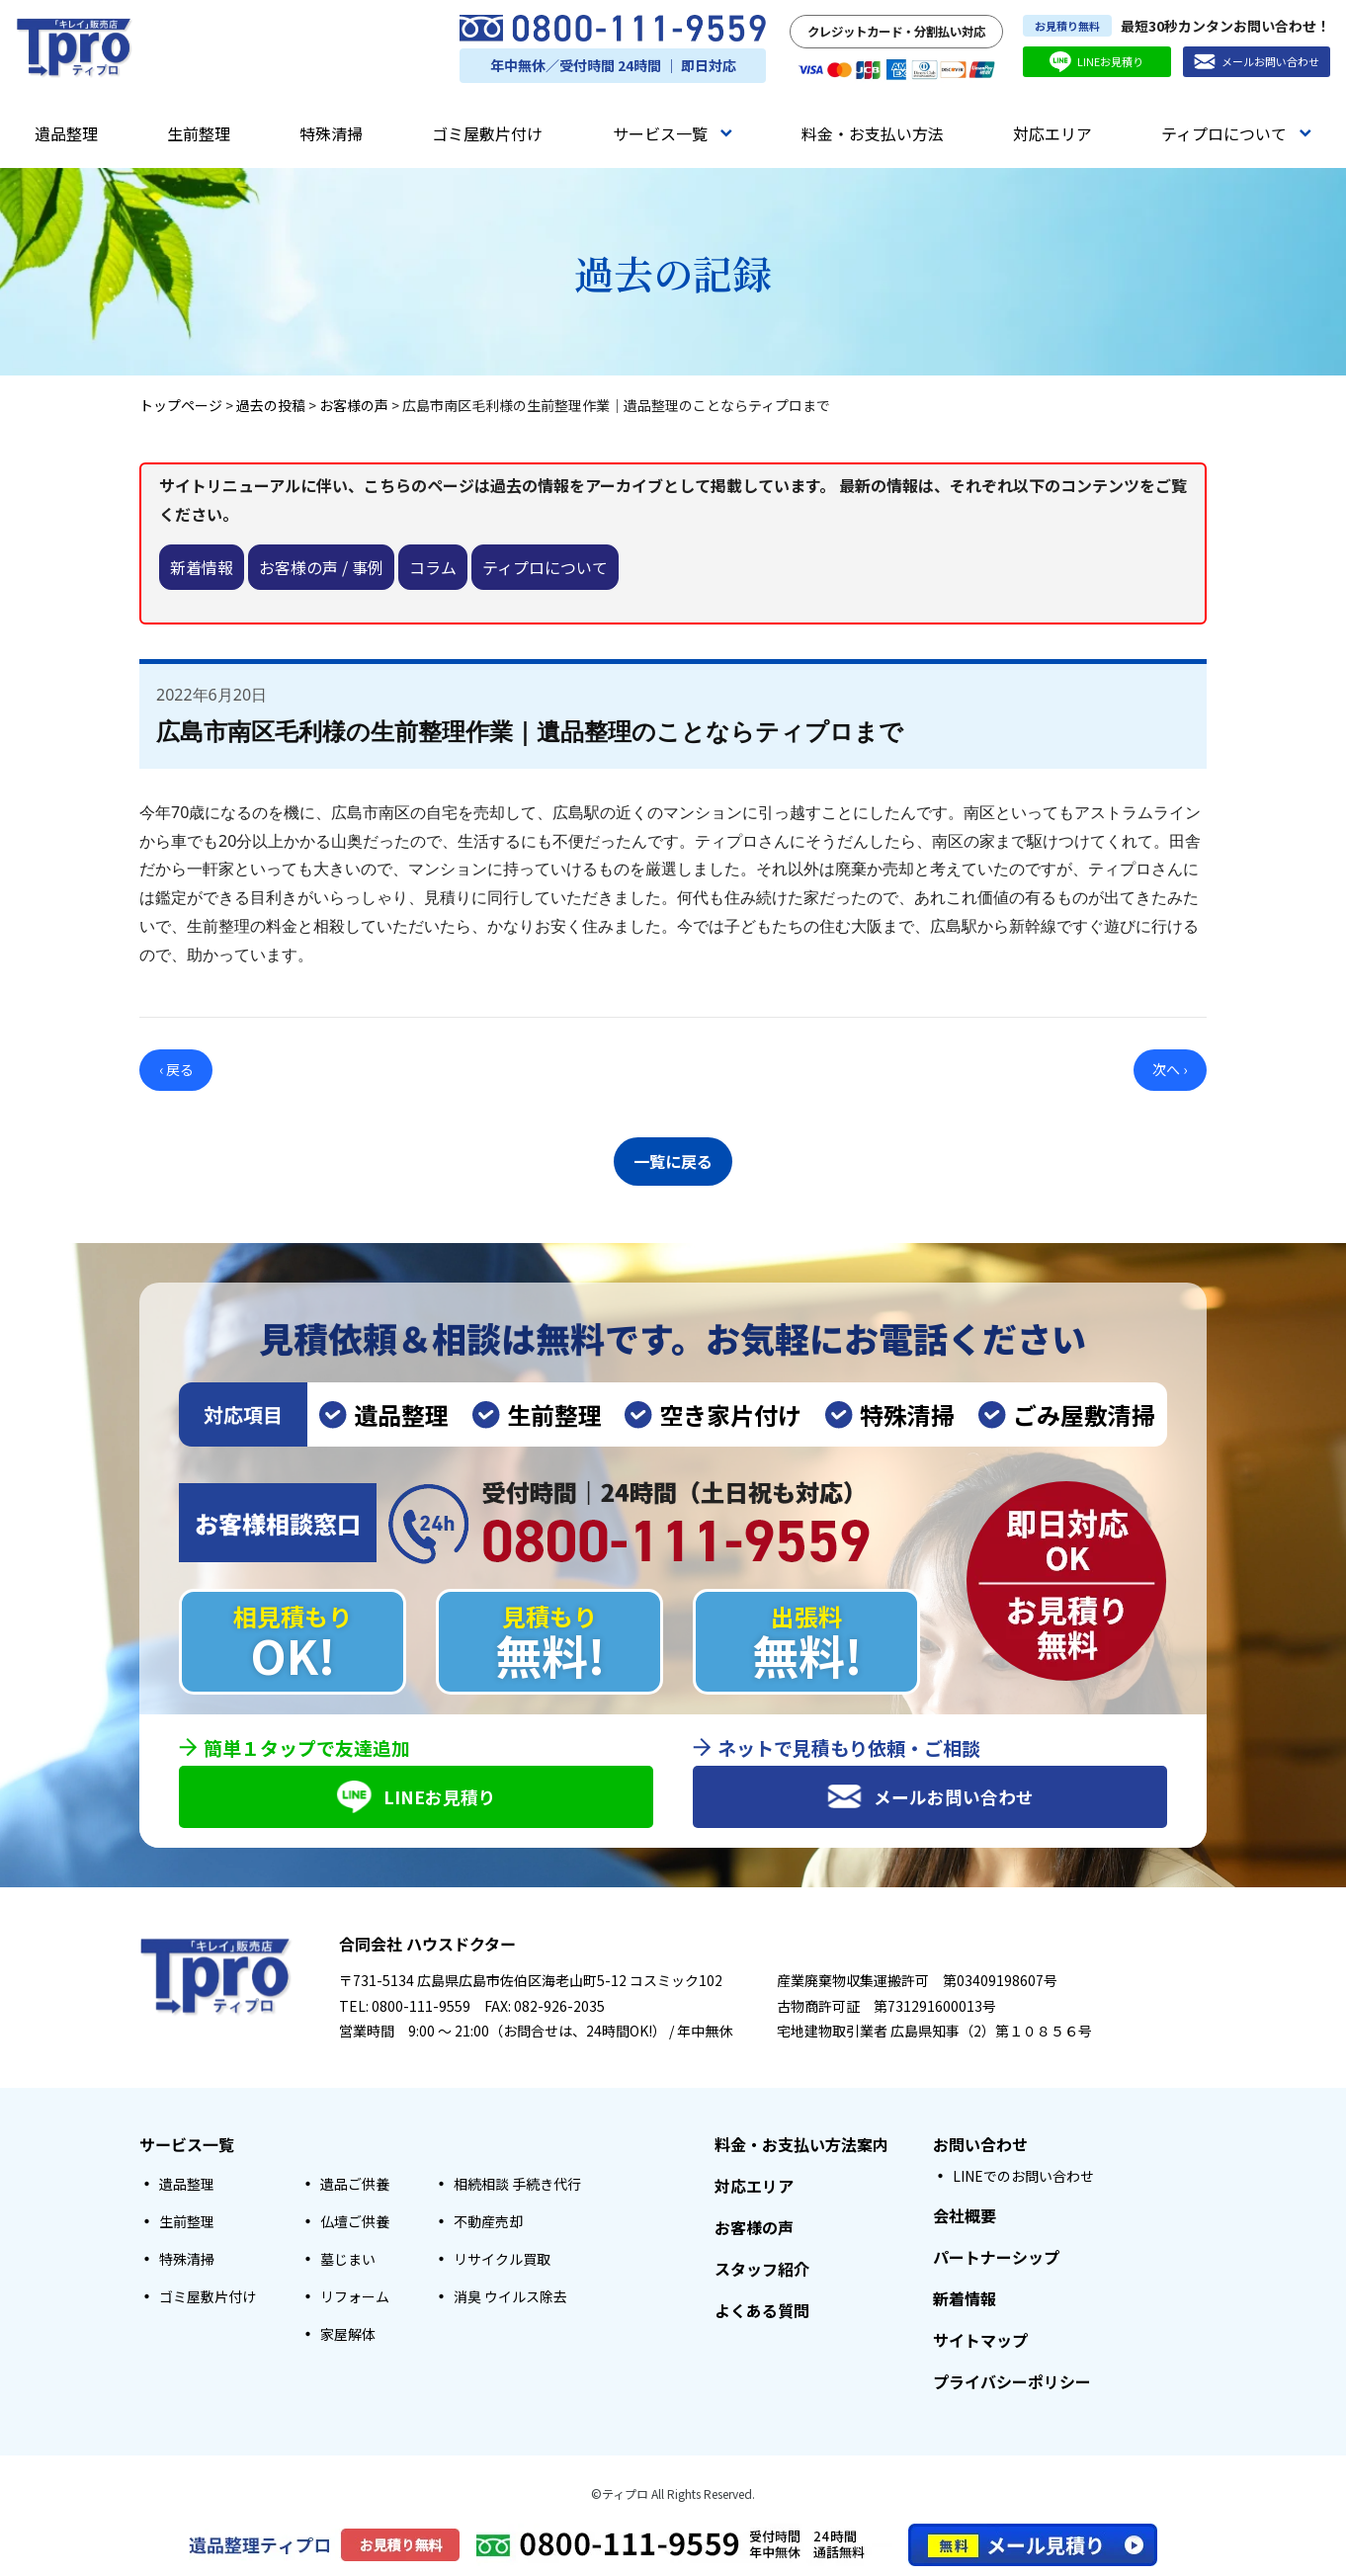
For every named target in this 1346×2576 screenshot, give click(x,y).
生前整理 (198, 133)
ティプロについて (1236, 133)
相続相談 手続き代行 (517, 2185)
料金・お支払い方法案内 (801, 2145)
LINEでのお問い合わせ (1023, 2177)
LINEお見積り (1096, 61)
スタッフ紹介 (762, 2270)
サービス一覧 (672, 133)
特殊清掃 (331, 133)
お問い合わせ (980, 2145)
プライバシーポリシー (1012, 2382)
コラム (433, 567)
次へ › (1169, 1069)
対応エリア (1052, 133)
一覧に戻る (673, 1158)
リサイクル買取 (502, 2260)
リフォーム (354, 2297)
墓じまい (348, 2260)
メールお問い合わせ (1256, 61)
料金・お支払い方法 (872, 133)
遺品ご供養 (354, 2185)
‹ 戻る (176, 1069)
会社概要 (964, 2216)
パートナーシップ (996, 2258)
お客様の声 (754, 2228)
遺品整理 (66, 133)
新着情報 (201, 567)
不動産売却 (488, 2222)
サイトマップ (980, 2341)
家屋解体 (348, 2335)
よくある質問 (762, 2311)
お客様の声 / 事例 (321, 567)
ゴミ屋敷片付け (487, 133)
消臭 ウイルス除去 (510, 2297)
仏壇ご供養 (354, 2222)
